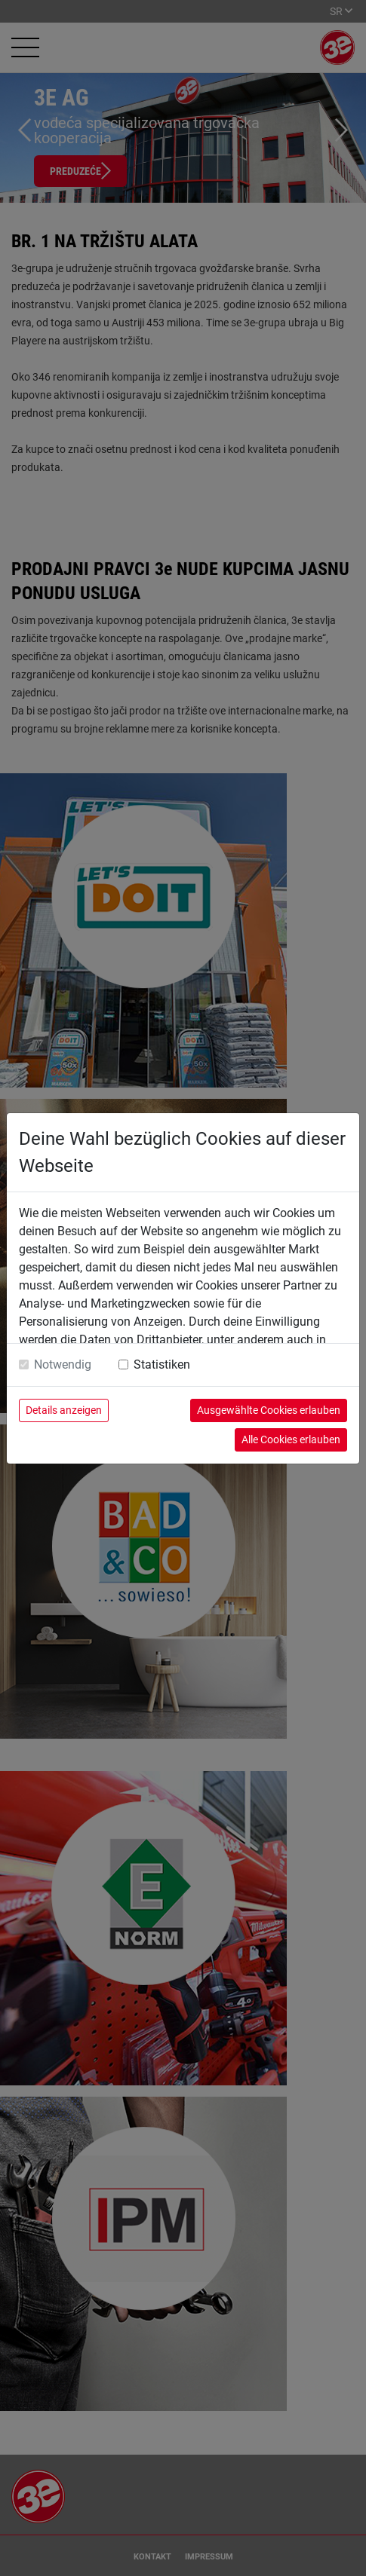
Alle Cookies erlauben (290, 1439)
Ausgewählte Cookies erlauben (268, 1410)
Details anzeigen (64, 1410)
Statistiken (162, 1364)
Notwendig (62, 1364)
